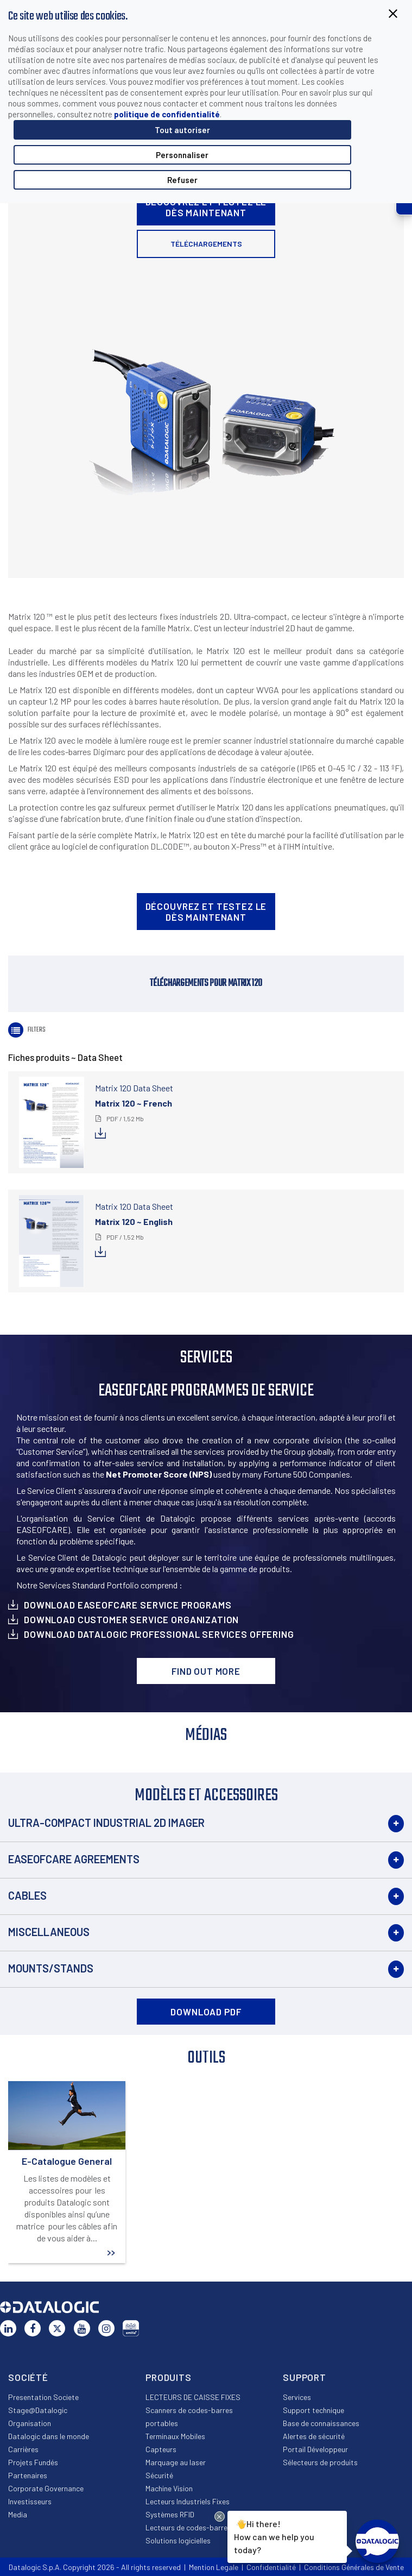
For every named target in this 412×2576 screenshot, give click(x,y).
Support (304, 2377)
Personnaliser (182, 155)
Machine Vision (169, 2488)
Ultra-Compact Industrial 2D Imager (106, 1822)
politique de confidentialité (167, 114)
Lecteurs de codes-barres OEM (196, 2527)
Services (297, 2397)
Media (17, 2514)
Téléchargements (206, 243)
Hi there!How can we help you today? (272, 2535)
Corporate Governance (46, 2488)
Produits (168, 2377)
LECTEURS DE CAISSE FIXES (192, 2397)
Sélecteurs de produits (320, 2462)
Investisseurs (30, 2501)
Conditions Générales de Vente (354, 2567)
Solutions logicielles (178, 2540)
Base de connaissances (321, 2423)
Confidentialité (271, 2567)
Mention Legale (213, 2567)
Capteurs (160, 2449)
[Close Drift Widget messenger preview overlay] (219, 2516)
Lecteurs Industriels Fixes (187, 2501)
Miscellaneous (49, 1931)
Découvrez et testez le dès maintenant (206, 207)
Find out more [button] (206, 1671)
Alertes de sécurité (314, 2436)
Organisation (29, 2423)
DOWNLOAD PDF (205, 2011)
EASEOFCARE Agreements (74, 1858)
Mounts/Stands (50, 1968)
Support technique (313, 2410)
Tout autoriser (182, 130)
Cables (27, 1895)
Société (28, 2377)
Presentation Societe (43, 2397)
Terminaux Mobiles (175, 2436)
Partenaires (27, 2475)
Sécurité (159, 2475)
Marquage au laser (175, 2462)
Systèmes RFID (169, 2514)
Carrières (23, 2449)
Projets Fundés (33, 2462)
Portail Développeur (315, 2449)
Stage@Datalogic (37, 2410)
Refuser (182, 180)
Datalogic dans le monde (48, 2436)
